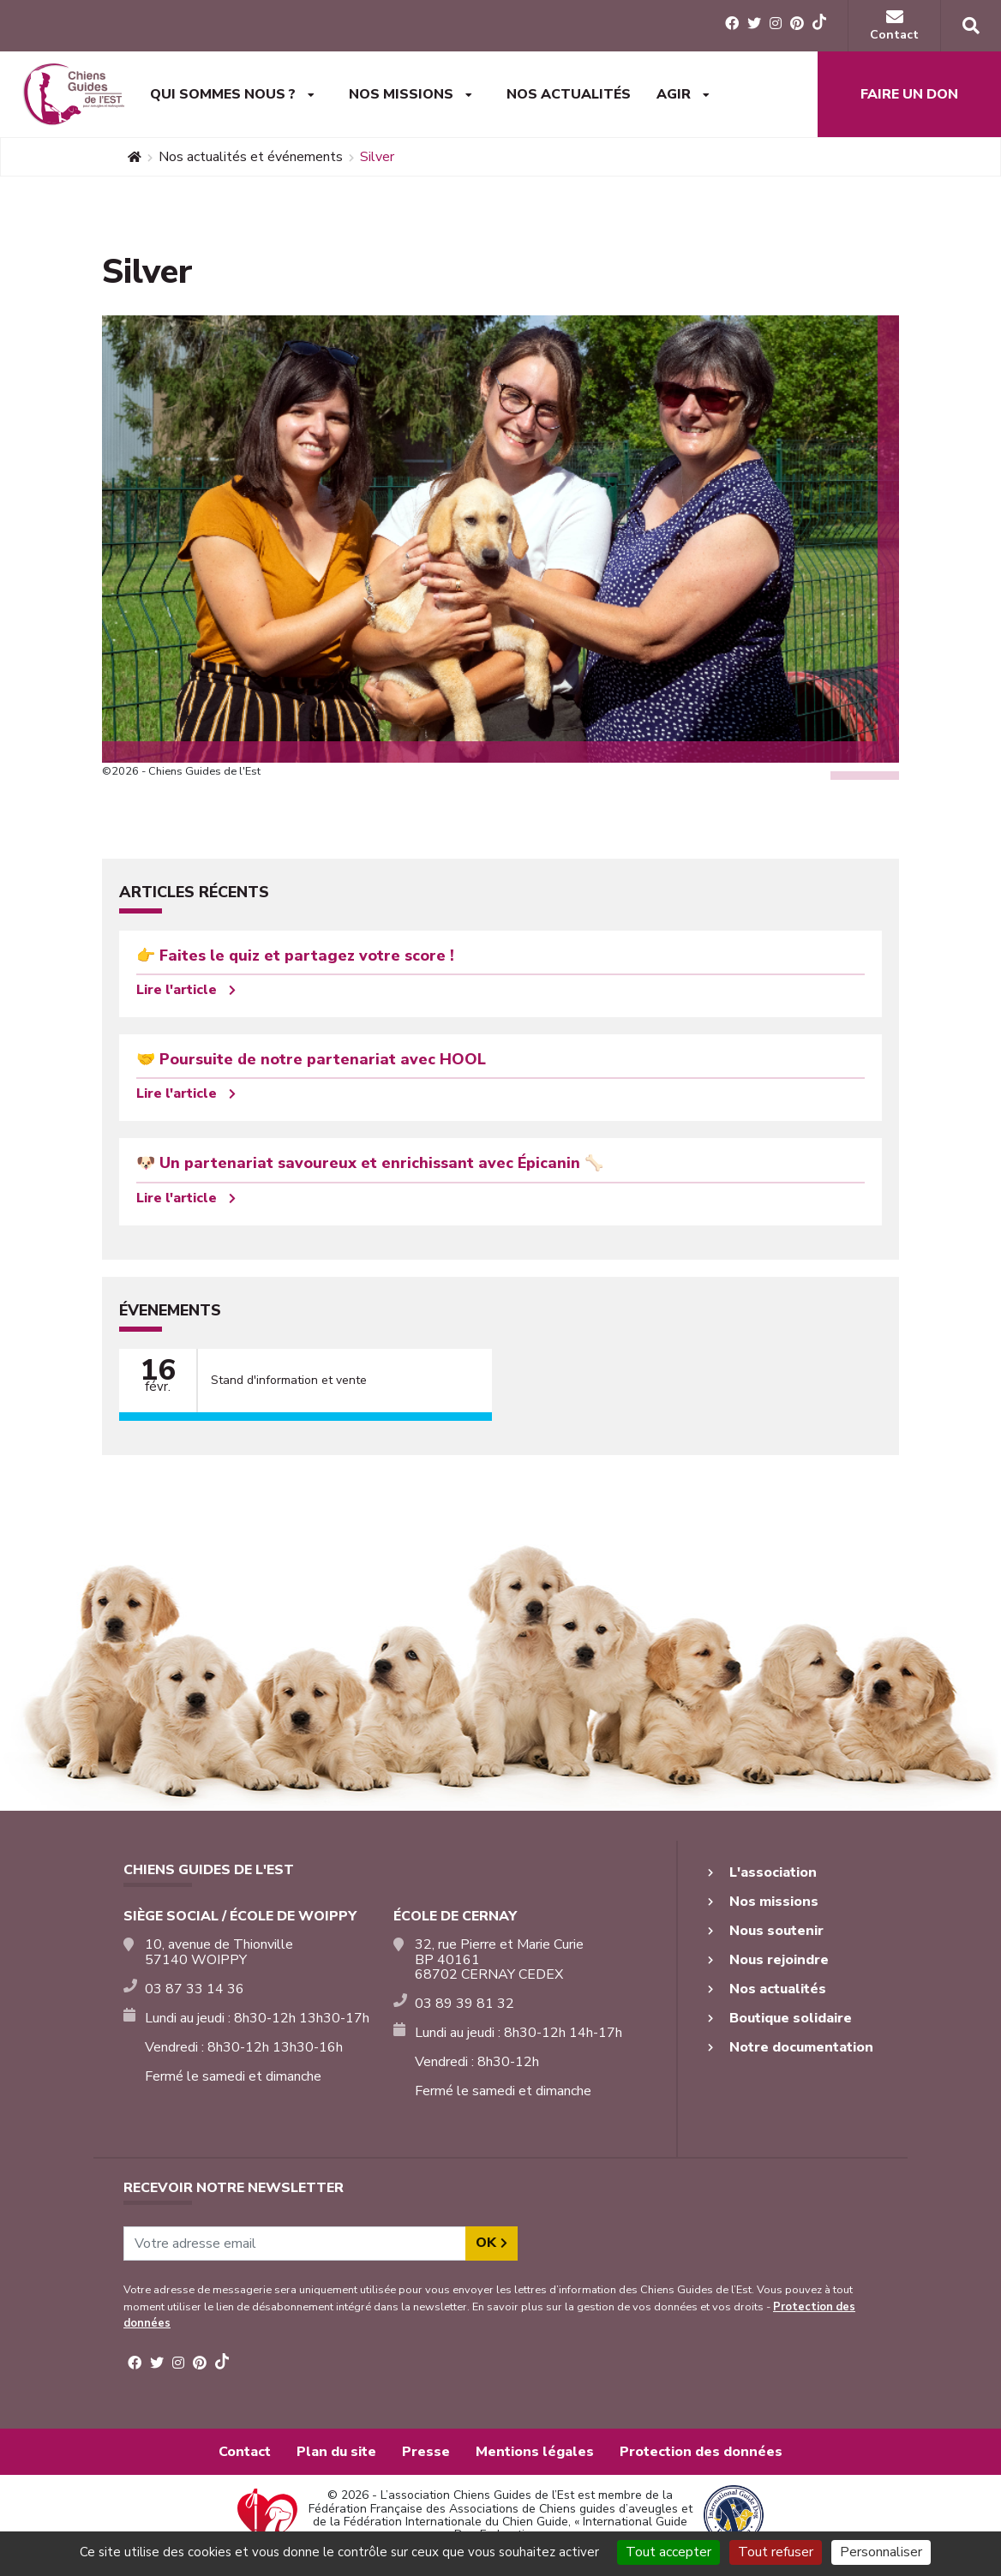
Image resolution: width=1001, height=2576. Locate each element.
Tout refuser (775, 2552)
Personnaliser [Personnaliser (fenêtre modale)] (881, 2552)
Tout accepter (668, 2552)
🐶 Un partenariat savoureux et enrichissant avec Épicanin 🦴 (369, 1163)
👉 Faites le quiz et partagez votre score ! (295, 955)
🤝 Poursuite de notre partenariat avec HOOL (311, 1059)
